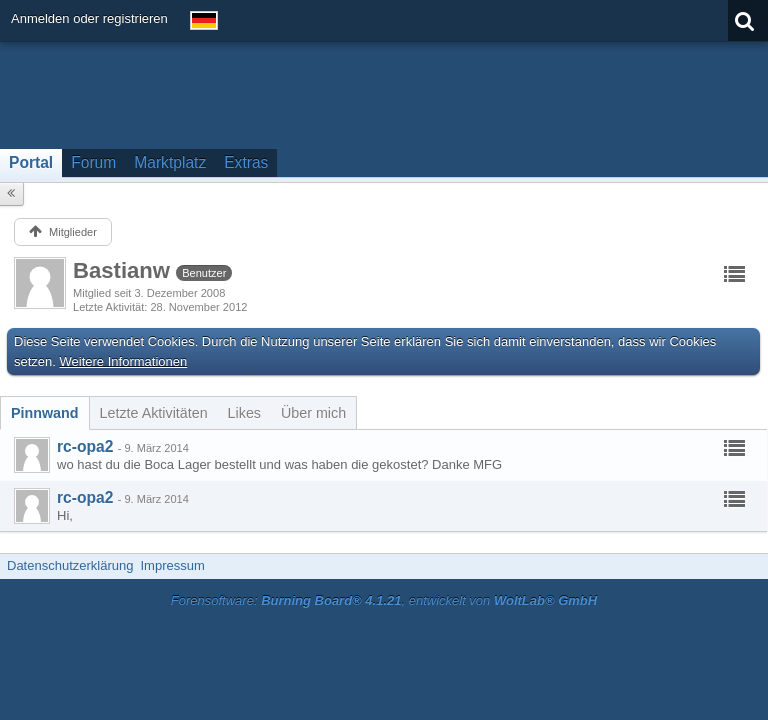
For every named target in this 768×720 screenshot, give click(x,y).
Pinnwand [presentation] (45, 413)
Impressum (172, 565)
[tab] (45, 413)
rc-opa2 (85, 446)
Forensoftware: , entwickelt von (384, 600)
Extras (246, 162)
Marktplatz (170, 162)
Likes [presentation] (244, 413)
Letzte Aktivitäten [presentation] (154, 413)
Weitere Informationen (124, 361)
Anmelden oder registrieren (89, 18)
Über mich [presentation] (313, 413)
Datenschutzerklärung (70, 565)
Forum (93, 162)
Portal (31, 162)
